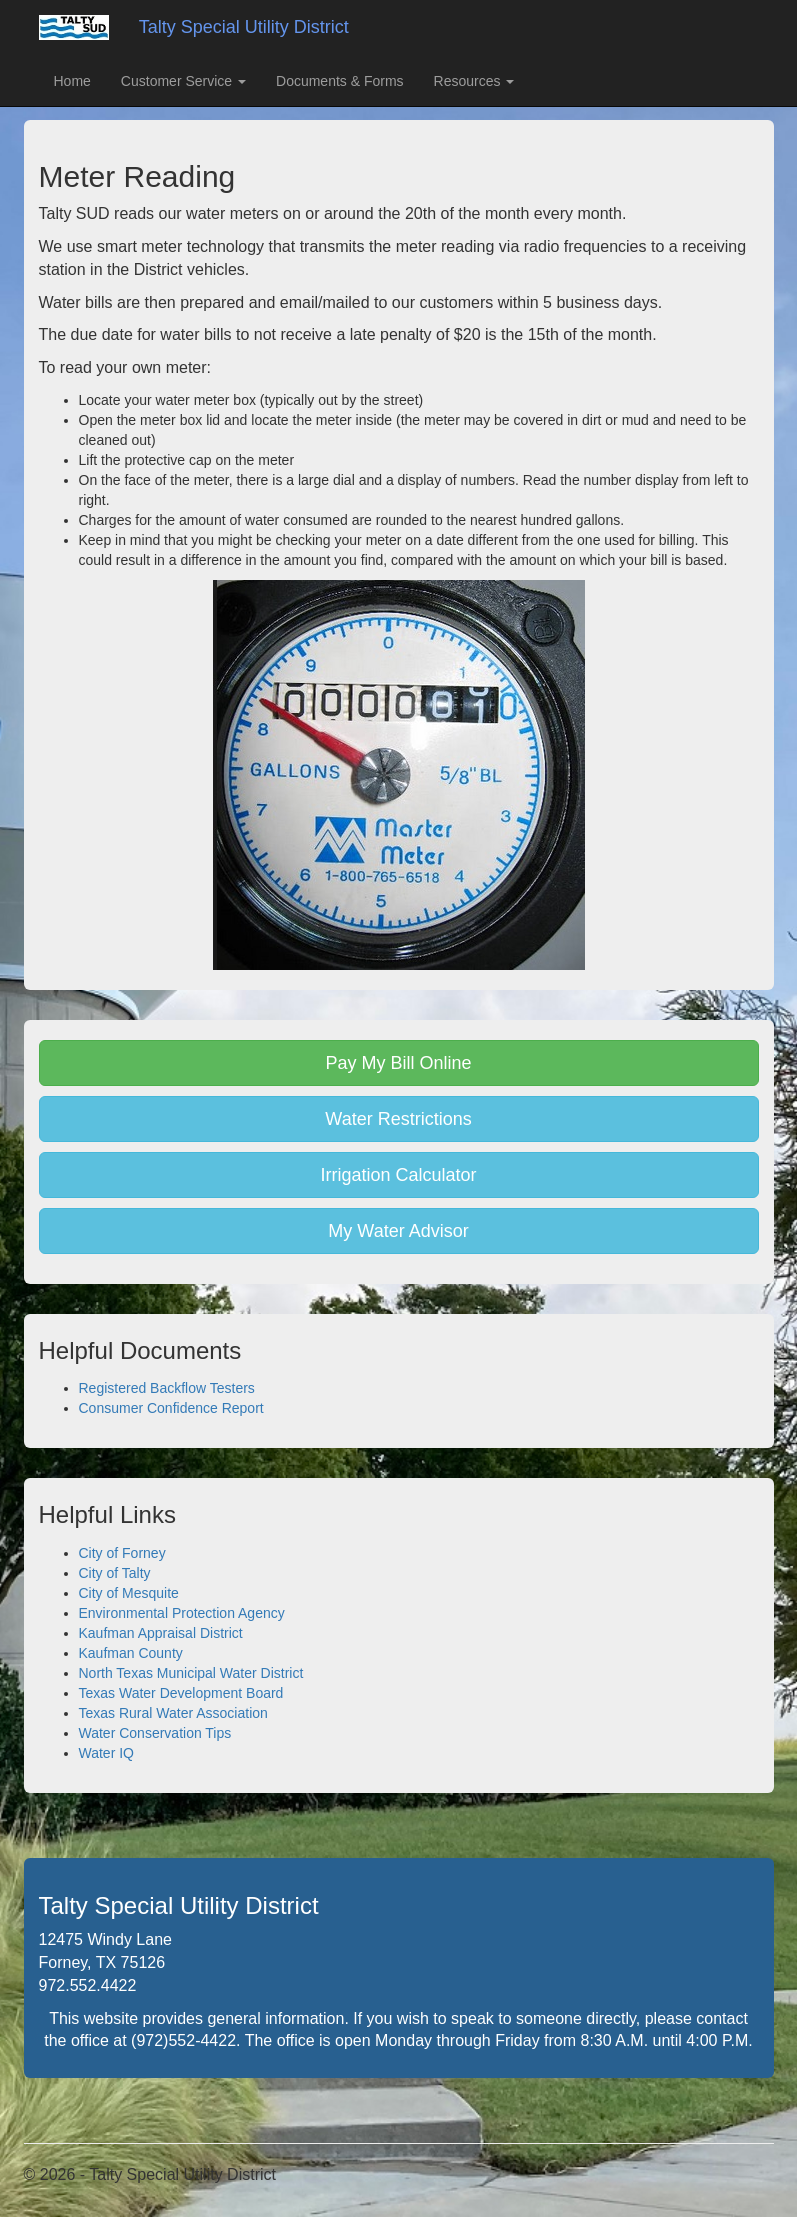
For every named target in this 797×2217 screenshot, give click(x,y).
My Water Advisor (398, 1231)
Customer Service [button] (183, 81)
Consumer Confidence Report (171, 1408)
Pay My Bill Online (398, 1063)
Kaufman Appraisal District (161, 1633)
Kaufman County (131, 1653)
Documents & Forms (340, 81)
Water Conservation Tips (155, 1733)
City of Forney (122, 1553)
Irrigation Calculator (398, 1175)
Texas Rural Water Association (173, 1713)
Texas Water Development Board (181, 1693)
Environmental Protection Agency (182, 1613)
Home (72, 81)
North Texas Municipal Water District (191, 1673)
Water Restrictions (398, 1119)
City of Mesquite (129, 1593)
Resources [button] (474, 81)
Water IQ (107, 1753)
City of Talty (115, 1573)
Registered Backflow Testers (167, 1388)
